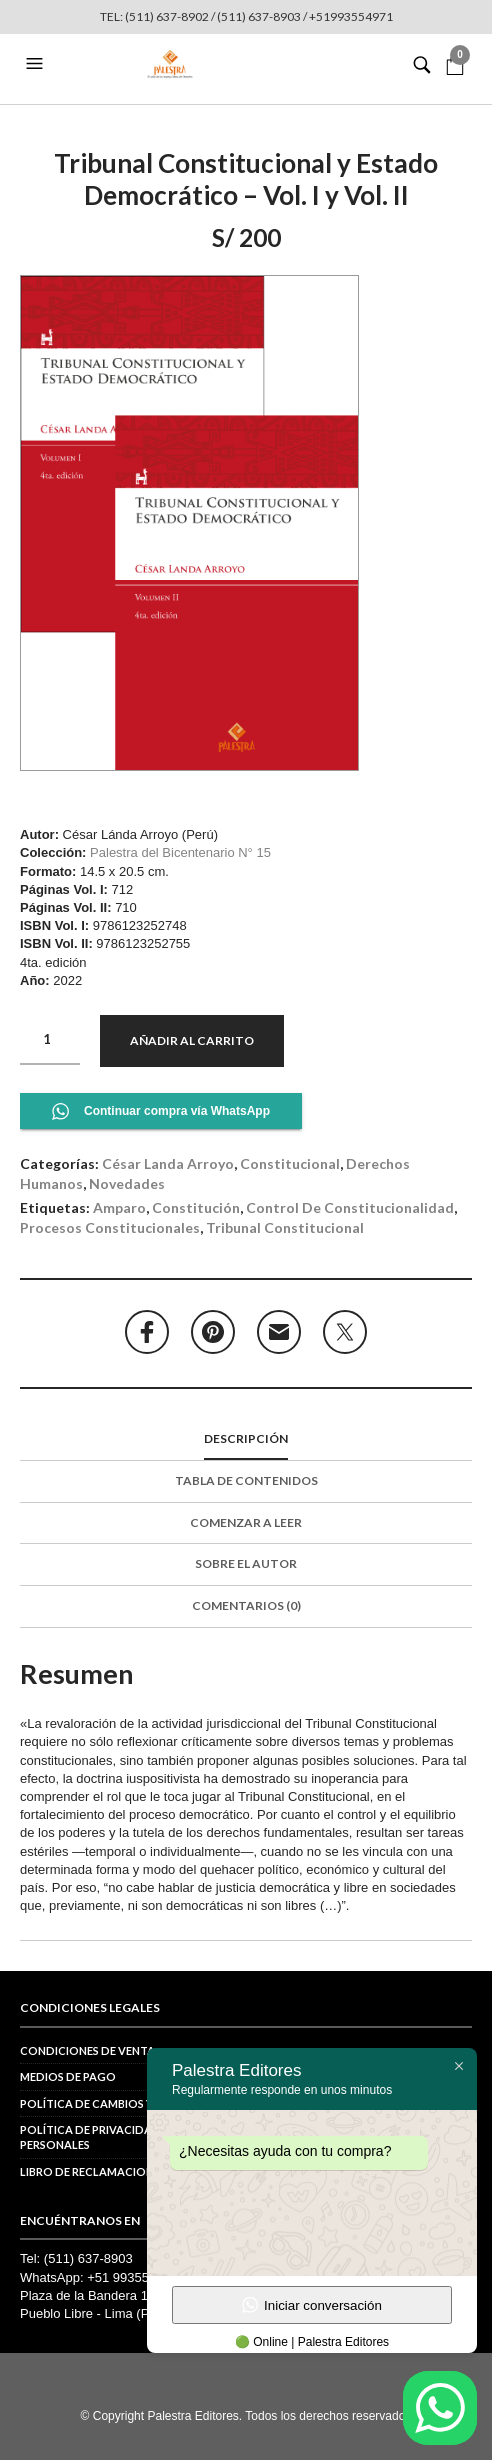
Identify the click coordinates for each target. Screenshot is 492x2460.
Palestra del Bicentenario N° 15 (180, 852)
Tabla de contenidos (246, 1480)
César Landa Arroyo (168, 1163)
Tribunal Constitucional (285, 1227)
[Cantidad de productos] (50, 1040)
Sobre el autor (246, 1563)
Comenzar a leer (246, 1522)
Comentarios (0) (246, 1605)
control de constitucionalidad (350, 1207)
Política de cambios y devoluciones (131, 2103)
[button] (37, 64)
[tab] (246, 1440)
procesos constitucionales (110, 1227)
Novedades (127, 1183)
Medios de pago (68, 2076)
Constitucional (290, 1163)
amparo (119, 1207)
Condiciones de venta (87, 2050)
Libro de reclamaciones (93, 2171)
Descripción (246, 1438)
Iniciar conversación (312, 2305)
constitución (196, 1207)
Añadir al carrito (192, 1040)
